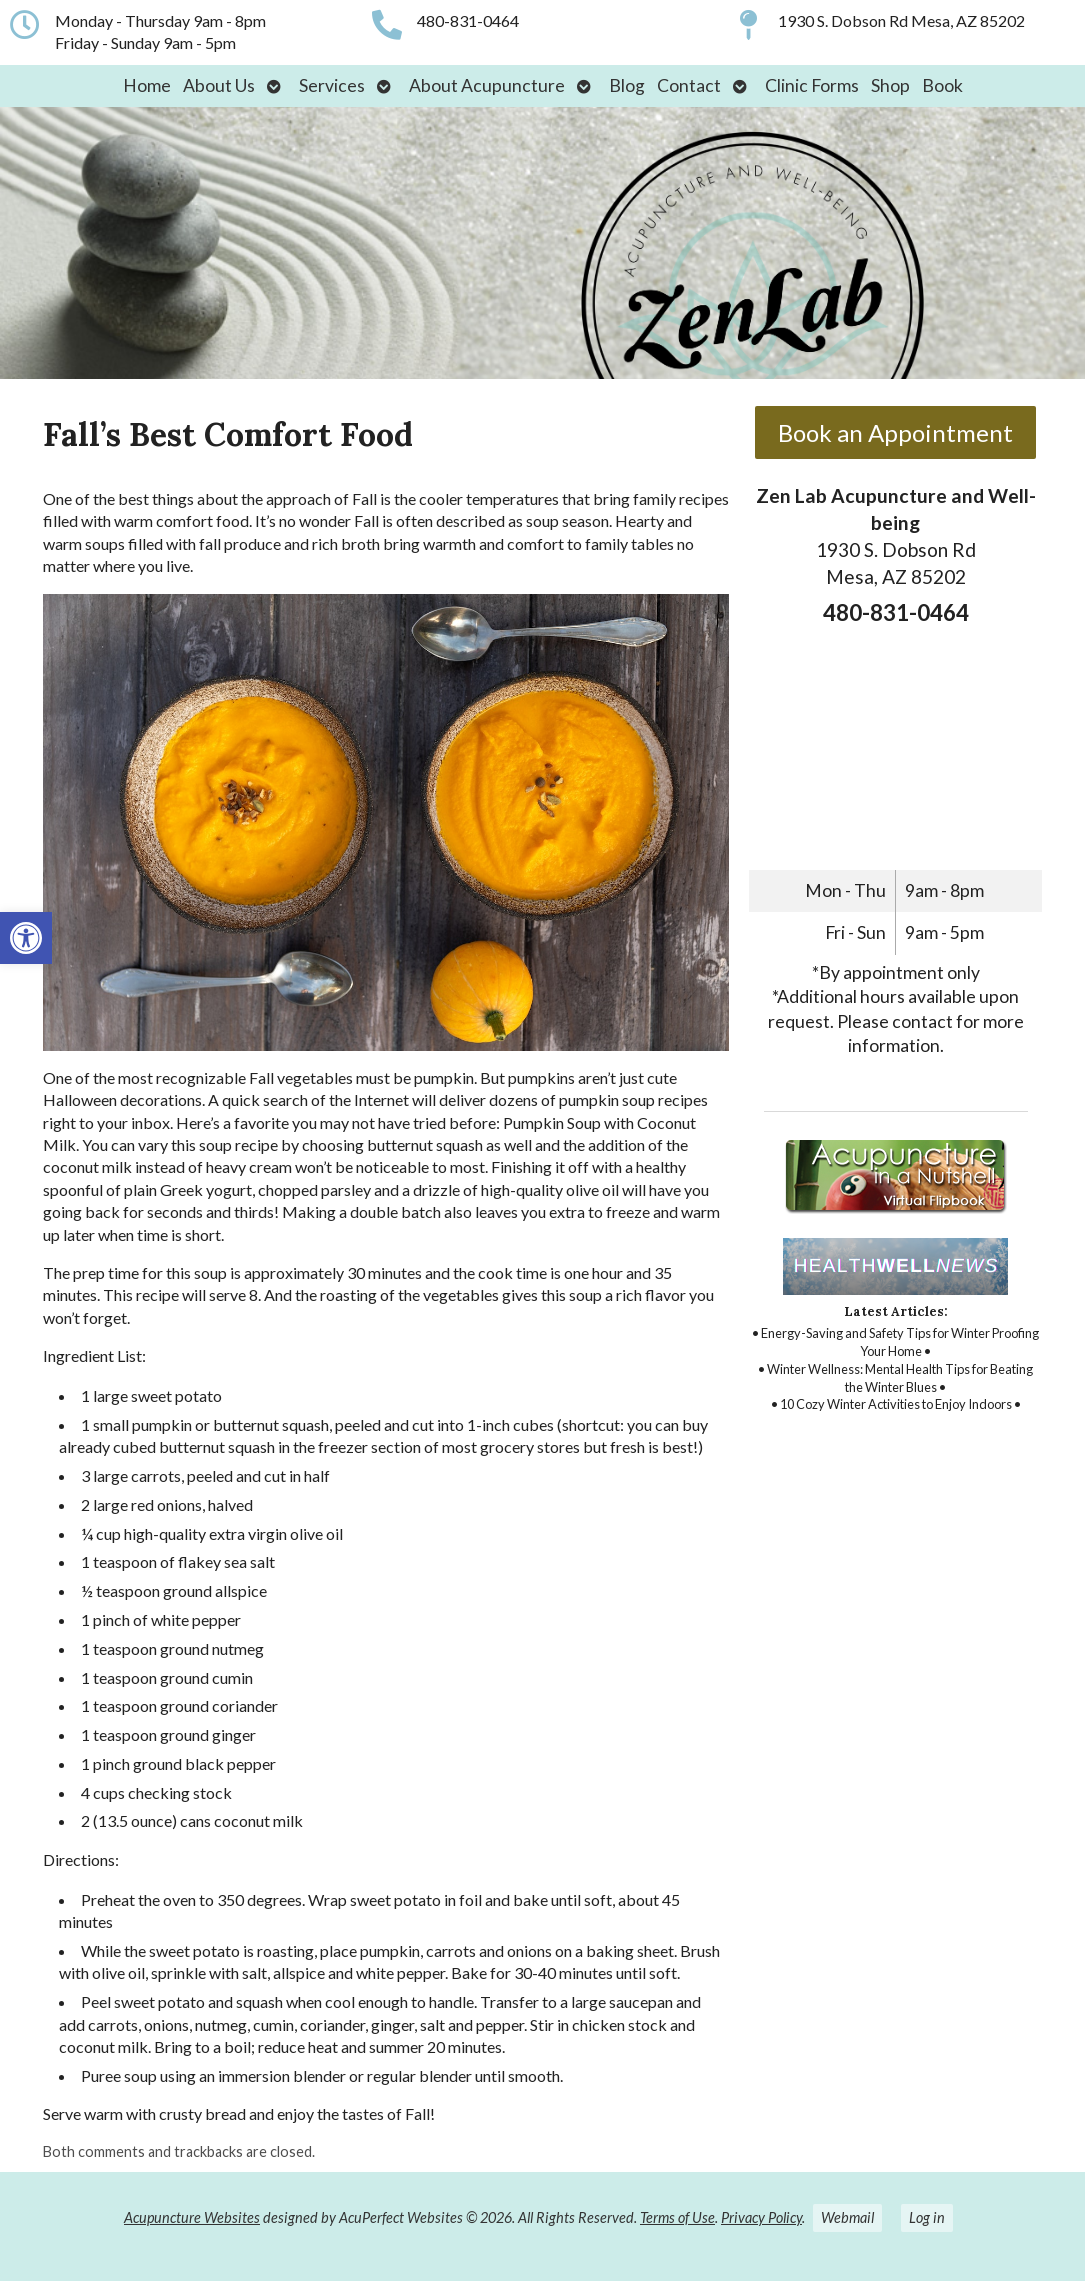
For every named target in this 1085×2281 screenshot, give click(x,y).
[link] (26, 938)
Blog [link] (627, 85)
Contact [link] (689, 85)
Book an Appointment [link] (895, 432)
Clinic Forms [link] (812, 85)
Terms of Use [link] (677, 2217)
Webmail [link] (847, 2217)
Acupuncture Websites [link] (192, 2217)
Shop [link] (890, 85)
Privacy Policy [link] (761, 2217)
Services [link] (332, 85)
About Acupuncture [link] (487, 85)
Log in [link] (927, 2217)
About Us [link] (219, 85)
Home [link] (147, 85)
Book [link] (942, 85)
